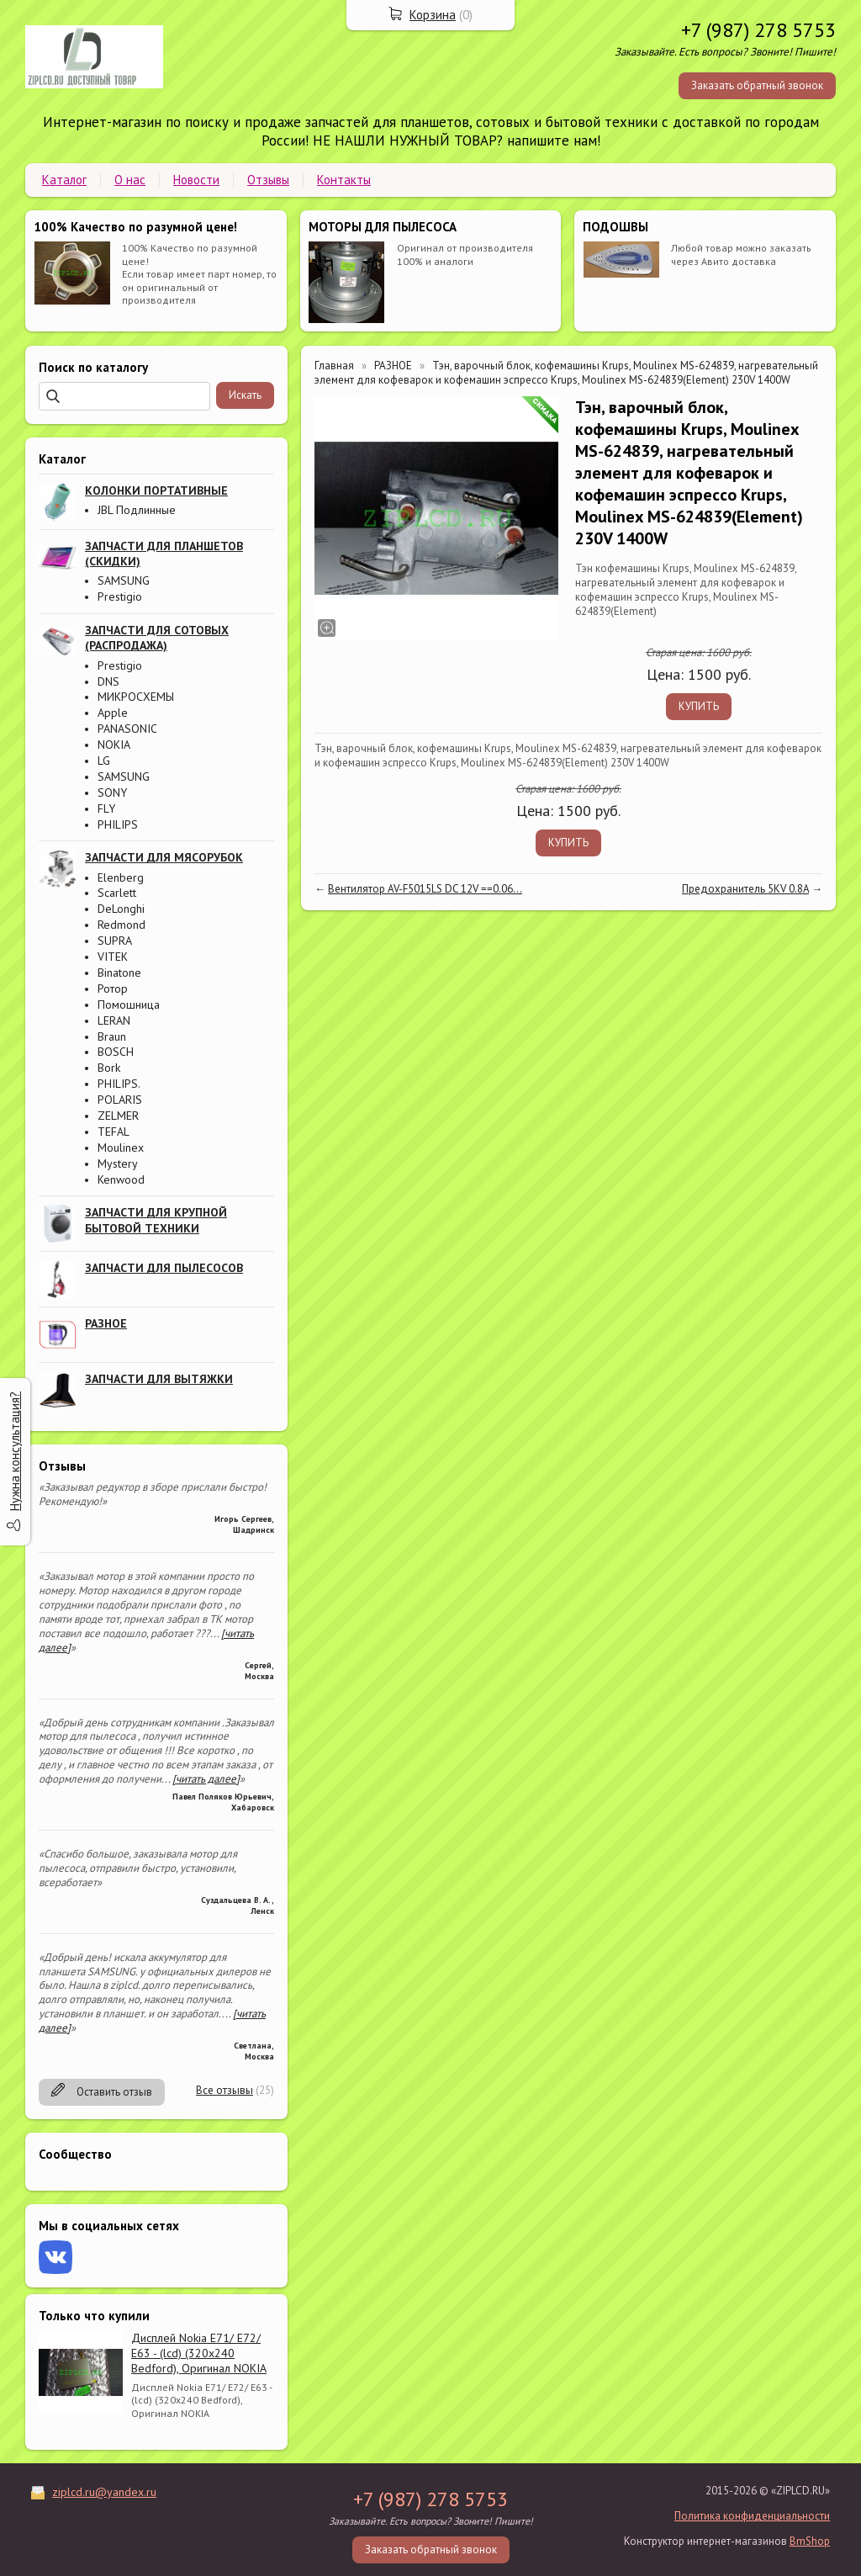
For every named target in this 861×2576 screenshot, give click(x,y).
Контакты (344, 180)
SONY (112, 792)
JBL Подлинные (137, 509)
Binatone (119, 972)
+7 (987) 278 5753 (758, 30)
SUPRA (115, 940)
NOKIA (114, 744)
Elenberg (121, 877)
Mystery (118, 1163)
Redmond (121, 924)
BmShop (810, 2541)
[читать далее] (206, 1779)
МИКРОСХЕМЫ (136, 696)
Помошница (129, 1004)
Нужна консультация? (15, 1451)
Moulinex (121, 1147)
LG (104, 760)
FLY (106, 808)
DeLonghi (121, 908)
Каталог (64, 180)
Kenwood (121, 1179)
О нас (129, 180)
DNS (108, 681)
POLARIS (120, 1099)
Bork (109, 1067)
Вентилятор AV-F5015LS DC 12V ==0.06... (425, 889)
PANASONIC (127, 728)
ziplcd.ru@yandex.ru (104, 2491)
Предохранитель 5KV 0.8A (745, 889)
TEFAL (113, 1131)
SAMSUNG (124, 580)
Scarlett (117, 892)
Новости (196, 180)
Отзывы (268, 180)
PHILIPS (118, 824)
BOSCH (116, 1051)
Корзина (432, 15)
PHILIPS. (119, 1083)
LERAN (114, 1020)
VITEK (113, 956)
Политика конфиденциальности (752, 2516)
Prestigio (120, 596)
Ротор (113, 988)
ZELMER (118, 1115)
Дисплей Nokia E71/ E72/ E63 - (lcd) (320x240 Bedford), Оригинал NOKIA (199, 2353)
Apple (113, 712)
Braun (112, 1036)
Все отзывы (224, 2090)
